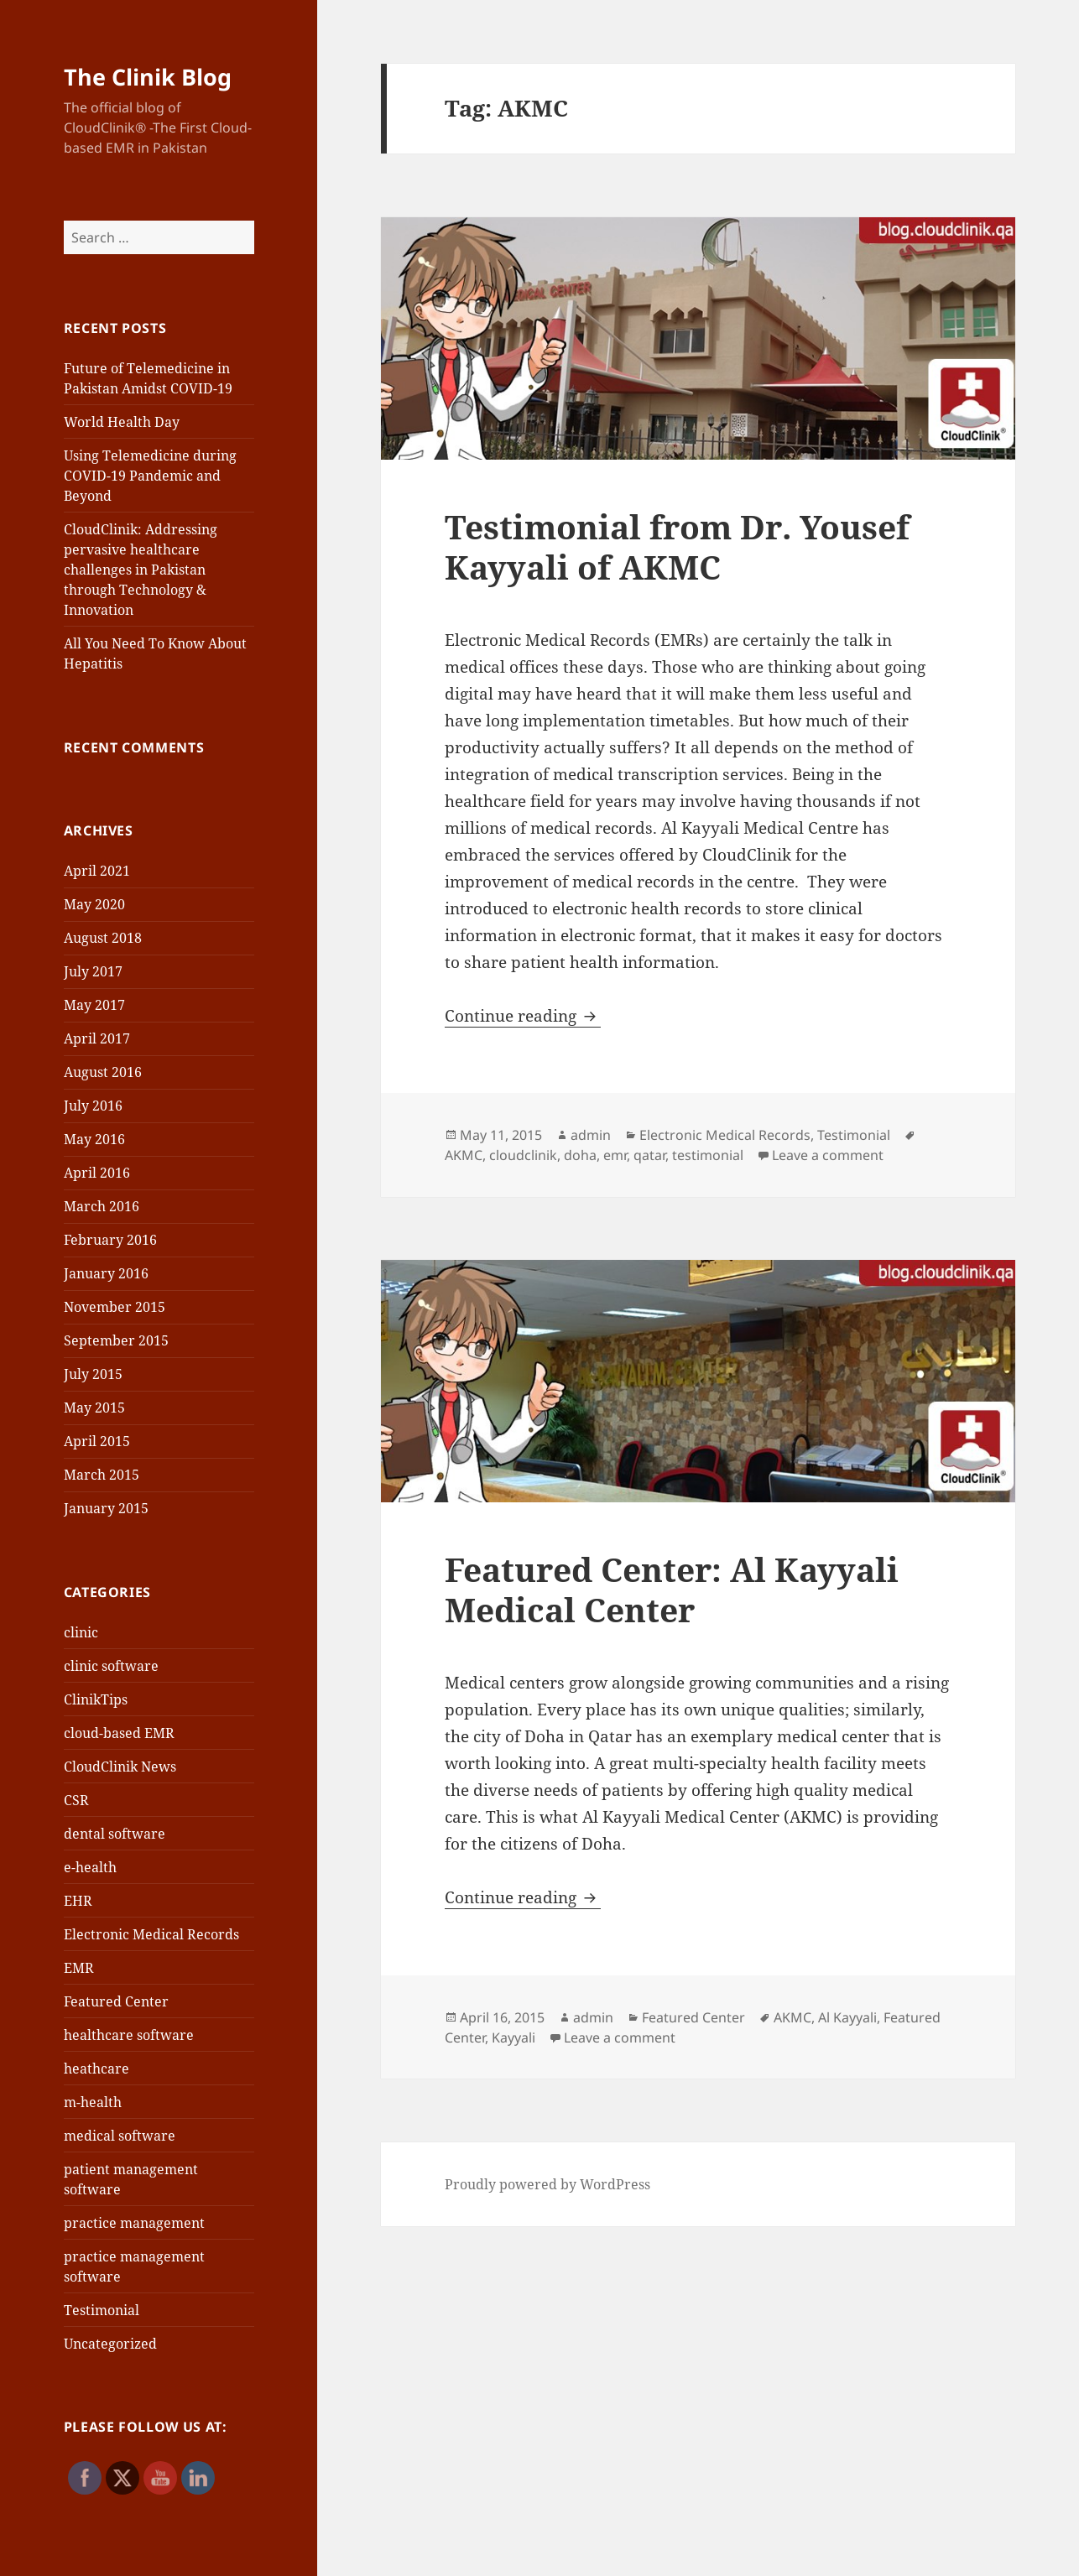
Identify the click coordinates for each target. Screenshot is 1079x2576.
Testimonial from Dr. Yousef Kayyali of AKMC (677, 546)
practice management (134, 2223)
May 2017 (94, 1005)
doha (580, 1155)
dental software (114, 1833)
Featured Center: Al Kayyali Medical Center (672, 1589)
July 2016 (93, 1105)
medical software (119, 2135)
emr (615, 1155)
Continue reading (523, 1016)
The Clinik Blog (148, 76)
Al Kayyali (847, 2017)
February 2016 (110, 1240)
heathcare (96, 2068)
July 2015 (93, 1374)
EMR (79, 1968)
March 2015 (101, 1474)
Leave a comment (828, 1155)
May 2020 (94, 904)
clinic (81, 1632)
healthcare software (129, 2035)
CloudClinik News (120, 1766)
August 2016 (103, 1072)
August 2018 (103, 938)
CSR (76, 1800)
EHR (78, 1901)
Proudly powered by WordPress (547, 2184)
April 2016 (97, 1172)
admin (591, 1135)
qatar (649, 1155)
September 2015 (116, 1340)
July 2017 (93, 971)
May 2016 (94, 1139)
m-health (93, 2102)
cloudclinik (523, 1155)
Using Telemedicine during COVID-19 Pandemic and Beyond (150, 475)
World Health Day (122, 422)
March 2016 (101, 1206)
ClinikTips (96, 1699)
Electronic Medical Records (151, 1934)
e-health (90, 1867)
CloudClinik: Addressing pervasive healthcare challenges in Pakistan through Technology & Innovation (140, 569)
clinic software (111, 1666)
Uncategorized (110, 2343)
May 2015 (94, 1407)
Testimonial (101, 2310)
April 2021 (97, 870)
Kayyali (513, 2037)
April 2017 (97, 1038)
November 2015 (114, 1307)
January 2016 (106, 1273)
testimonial (707, 1155)
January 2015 (106, 1508)
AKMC (463, 1155)
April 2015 (97, 1441)
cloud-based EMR (119, 1733)
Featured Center (116, 2001)
